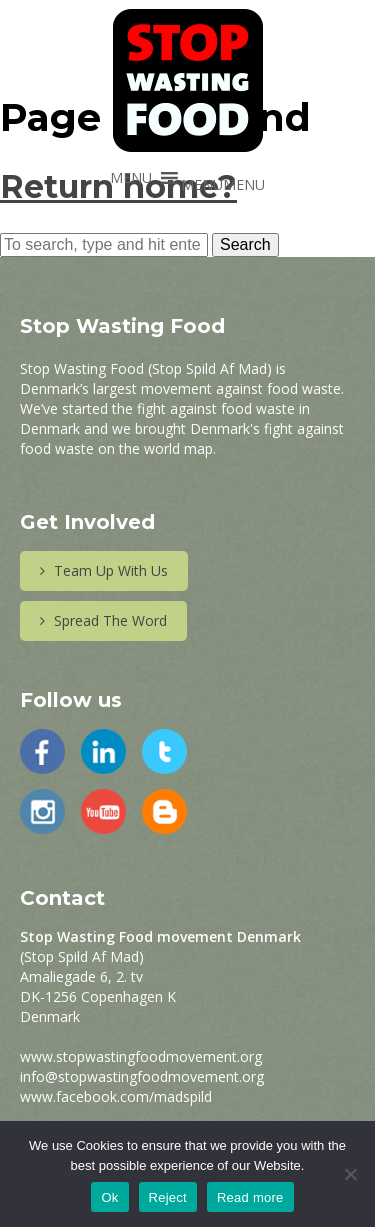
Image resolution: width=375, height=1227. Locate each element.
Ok (109, 1197)
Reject (168, 1197)
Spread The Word (103, 620)
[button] (223, 184)
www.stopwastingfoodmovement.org (141, 1056)
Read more (250, 1197)
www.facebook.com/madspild (116, 1096)
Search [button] (245, 244)
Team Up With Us (104, 570)
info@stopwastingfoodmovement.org (142, 1076)
